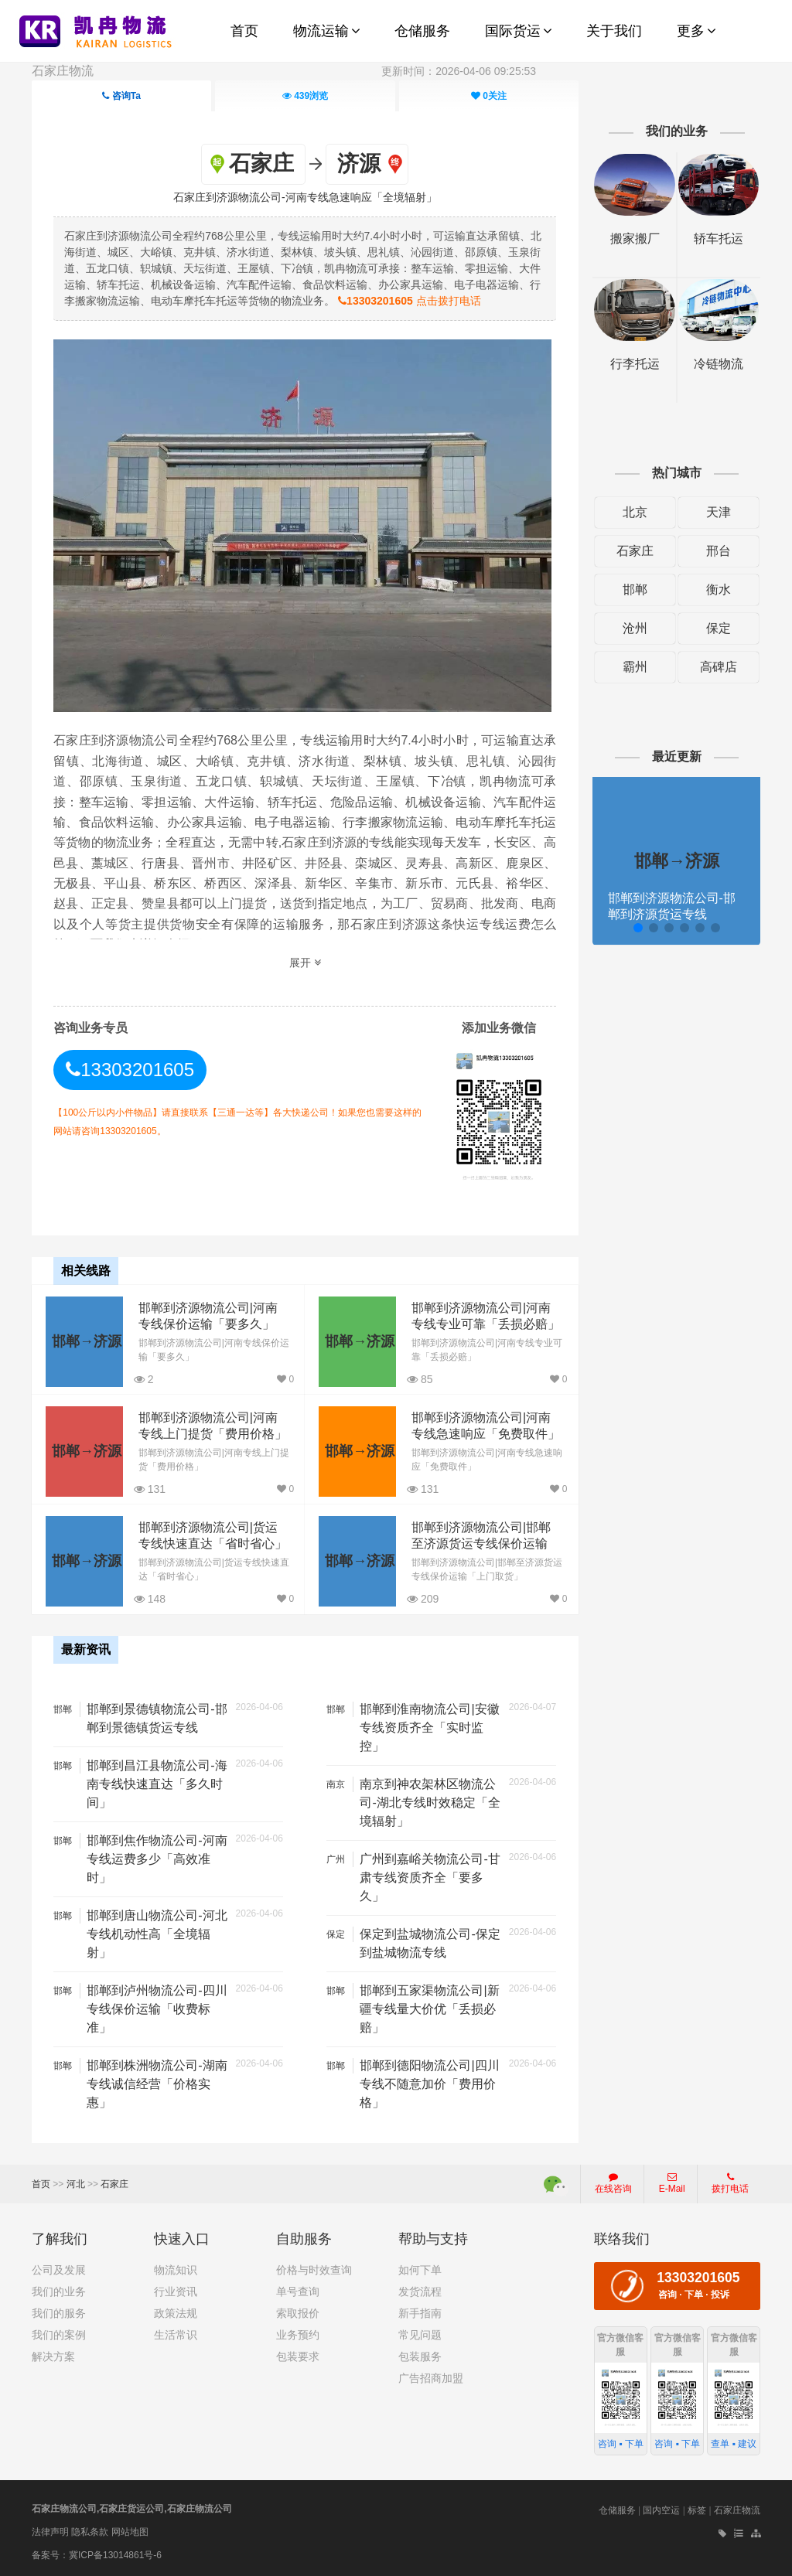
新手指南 (420, 2313)
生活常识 (175, 2335)
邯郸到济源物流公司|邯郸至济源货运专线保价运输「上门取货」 (481, 1543)
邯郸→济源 (86, 1341)
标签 (697, 2510)
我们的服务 (59, 2313)
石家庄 (635, 550)
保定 (718, 628)
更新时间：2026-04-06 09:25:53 (458, 71)
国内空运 (661, 2510)
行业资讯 (175, 2291)
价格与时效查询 (314, 2270)
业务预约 (297, 2335)
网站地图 (129, 2532)
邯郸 (635, 589)
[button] (638, 927)
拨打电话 (730, 2183)
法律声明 (50, 2532)
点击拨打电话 (409, 301)
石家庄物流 (63, 70)
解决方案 (53, 2356)
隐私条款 (89, 2532)
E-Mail (672, 2183)
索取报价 (297, 2313)
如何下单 (420, 2270)
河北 (76, 2184)
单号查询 (297, 2291)
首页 (41, 2184)
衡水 (718, 589)
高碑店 (718, 666)
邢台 (718, 550)
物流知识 (175, 2270)
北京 (635, 512)
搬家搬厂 (635, 238)
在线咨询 (613, 2183)
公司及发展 (59, 2270)
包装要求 (297, 2356)
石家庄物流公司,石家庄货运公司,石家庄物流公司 (132, 2508)
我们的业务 (59, 2291)
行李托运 (635, 363)
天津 (718, 512)
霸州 (635, 666)
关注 (489, 95)
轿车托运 (718, 238)
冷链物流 (718, 363)
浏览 (305, 95)
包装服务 (420, 2356)
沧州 (635, 628)
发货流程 (420, 2291)
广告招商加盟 (430, 2378)
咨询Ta (121, 95)
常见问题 (420, 2335)
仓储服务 (617, 2510)
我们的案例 (59, 2335)
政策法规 (175, 2313)
